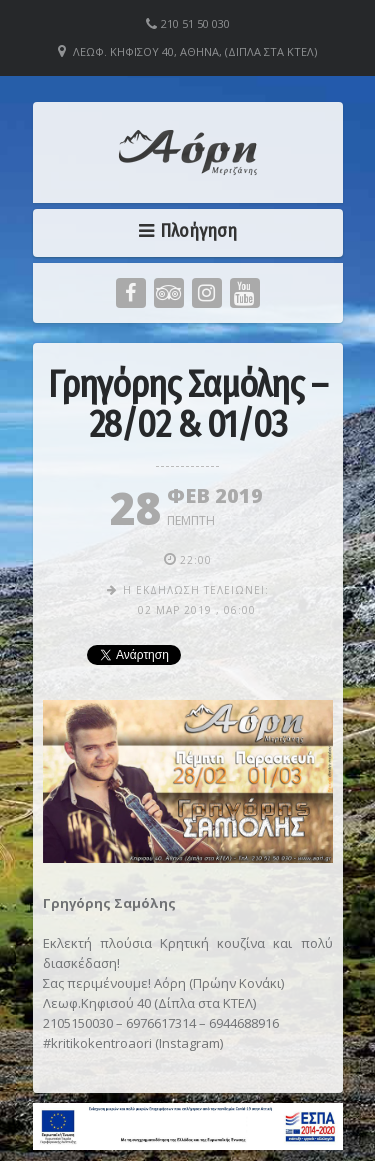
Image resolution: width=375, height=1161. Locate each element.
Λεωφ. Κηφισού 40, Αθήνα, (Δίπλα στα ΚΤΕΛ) (195, 51)
